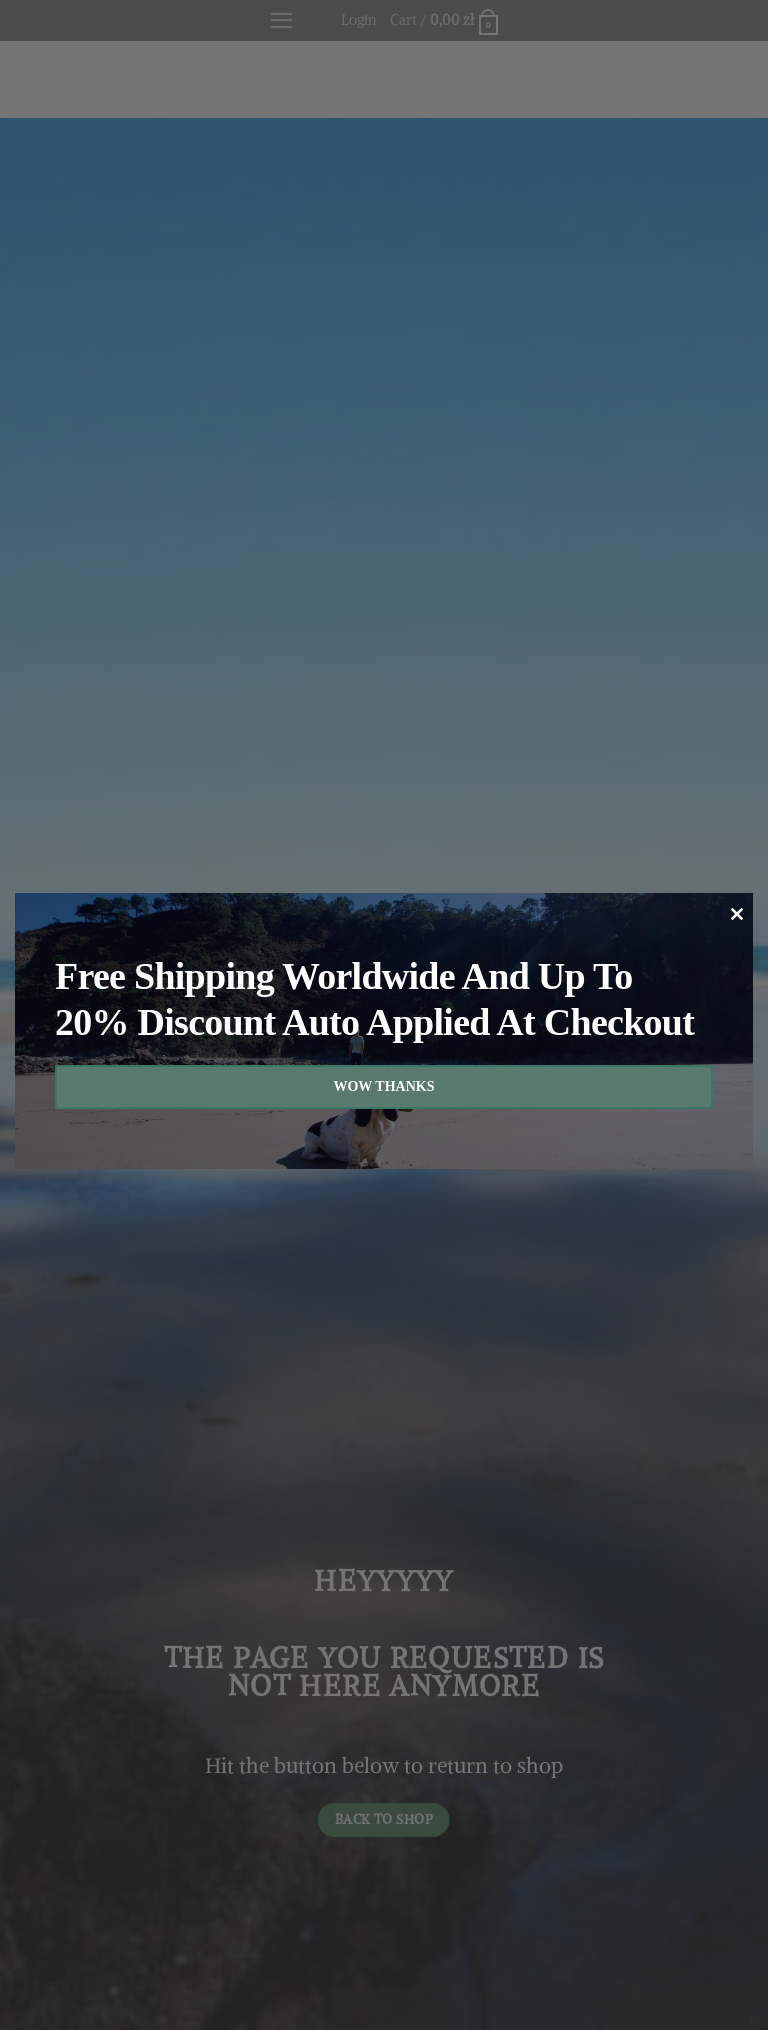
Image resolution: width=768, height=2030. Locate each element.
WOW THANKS (383, 1086)
